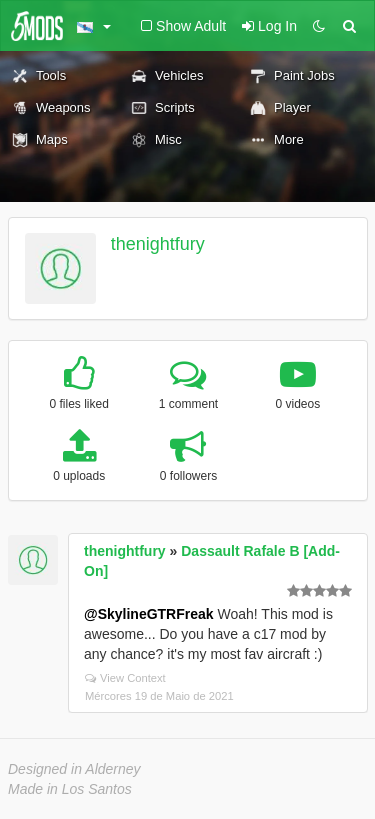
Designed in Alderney (74, 769)
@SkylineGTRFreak (149, 614)
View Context (125, 678)
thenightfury (158, 244)
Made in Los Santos (70, 789)
